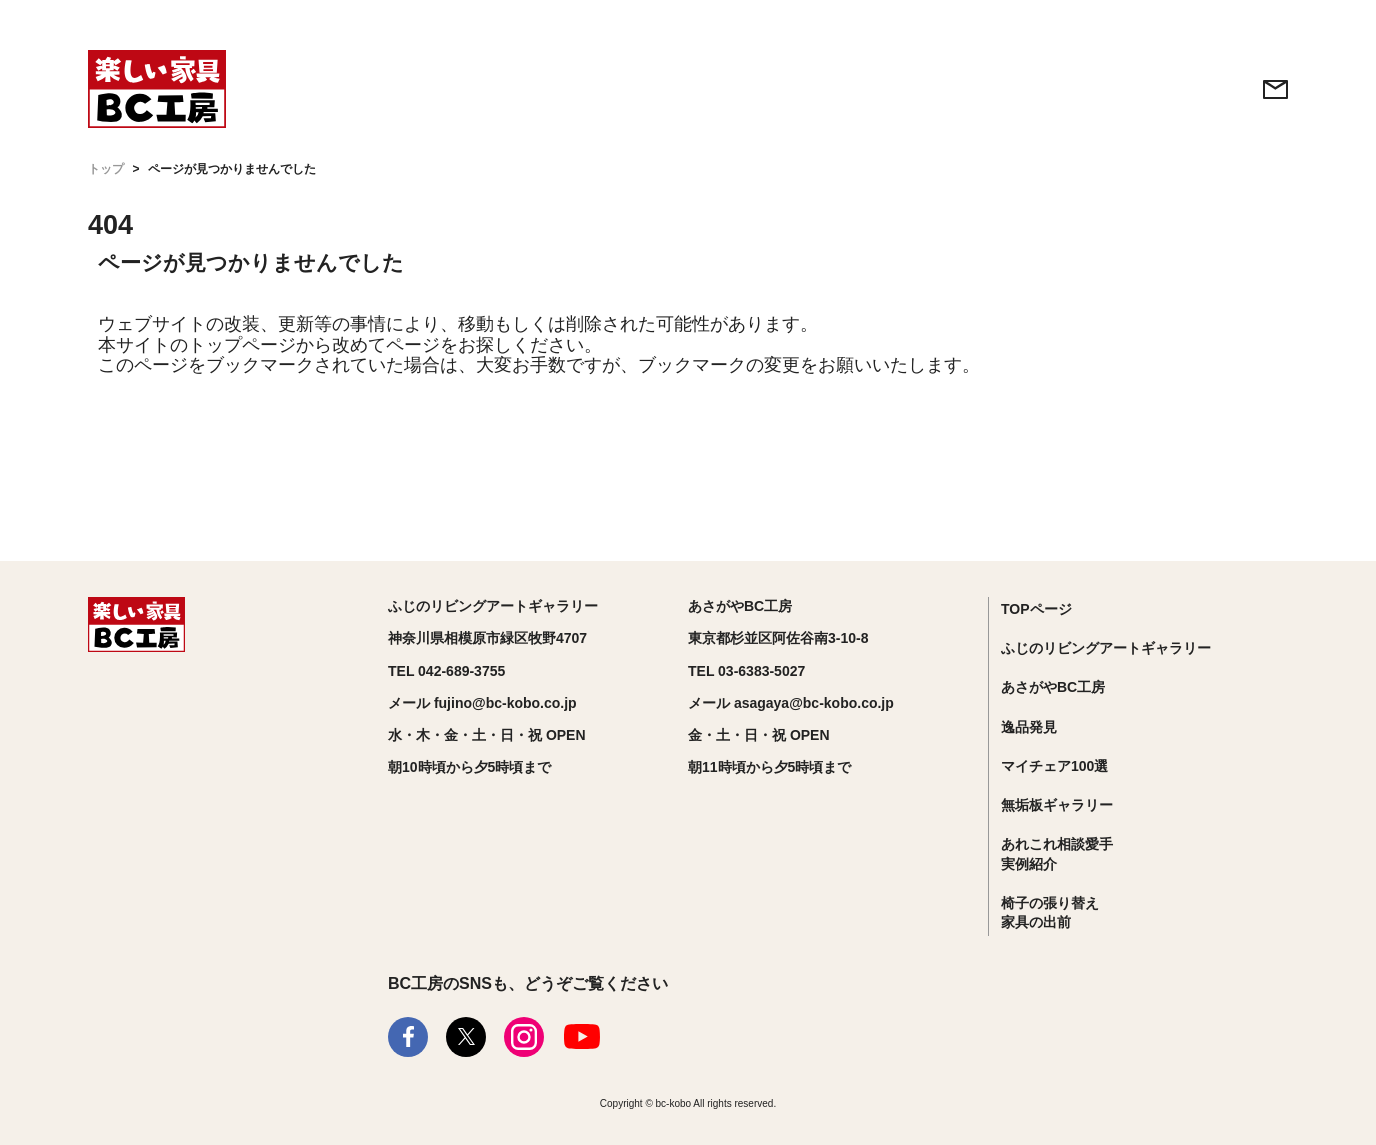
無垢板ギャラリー (1057, 805)
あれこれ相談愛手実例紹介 (1057, 854)
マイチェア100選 (1054, 766)
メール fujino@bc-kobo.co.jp (482, 703)
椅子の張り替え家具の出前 (1050, 913)
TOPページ (1036, 609)
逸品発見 (1029, 727)
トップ (106, 169)
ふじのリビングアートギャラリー (1106, 648)
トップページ (242, 345)
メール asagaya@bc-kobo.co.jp (791, 703)
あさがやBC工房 (1053, 687)
